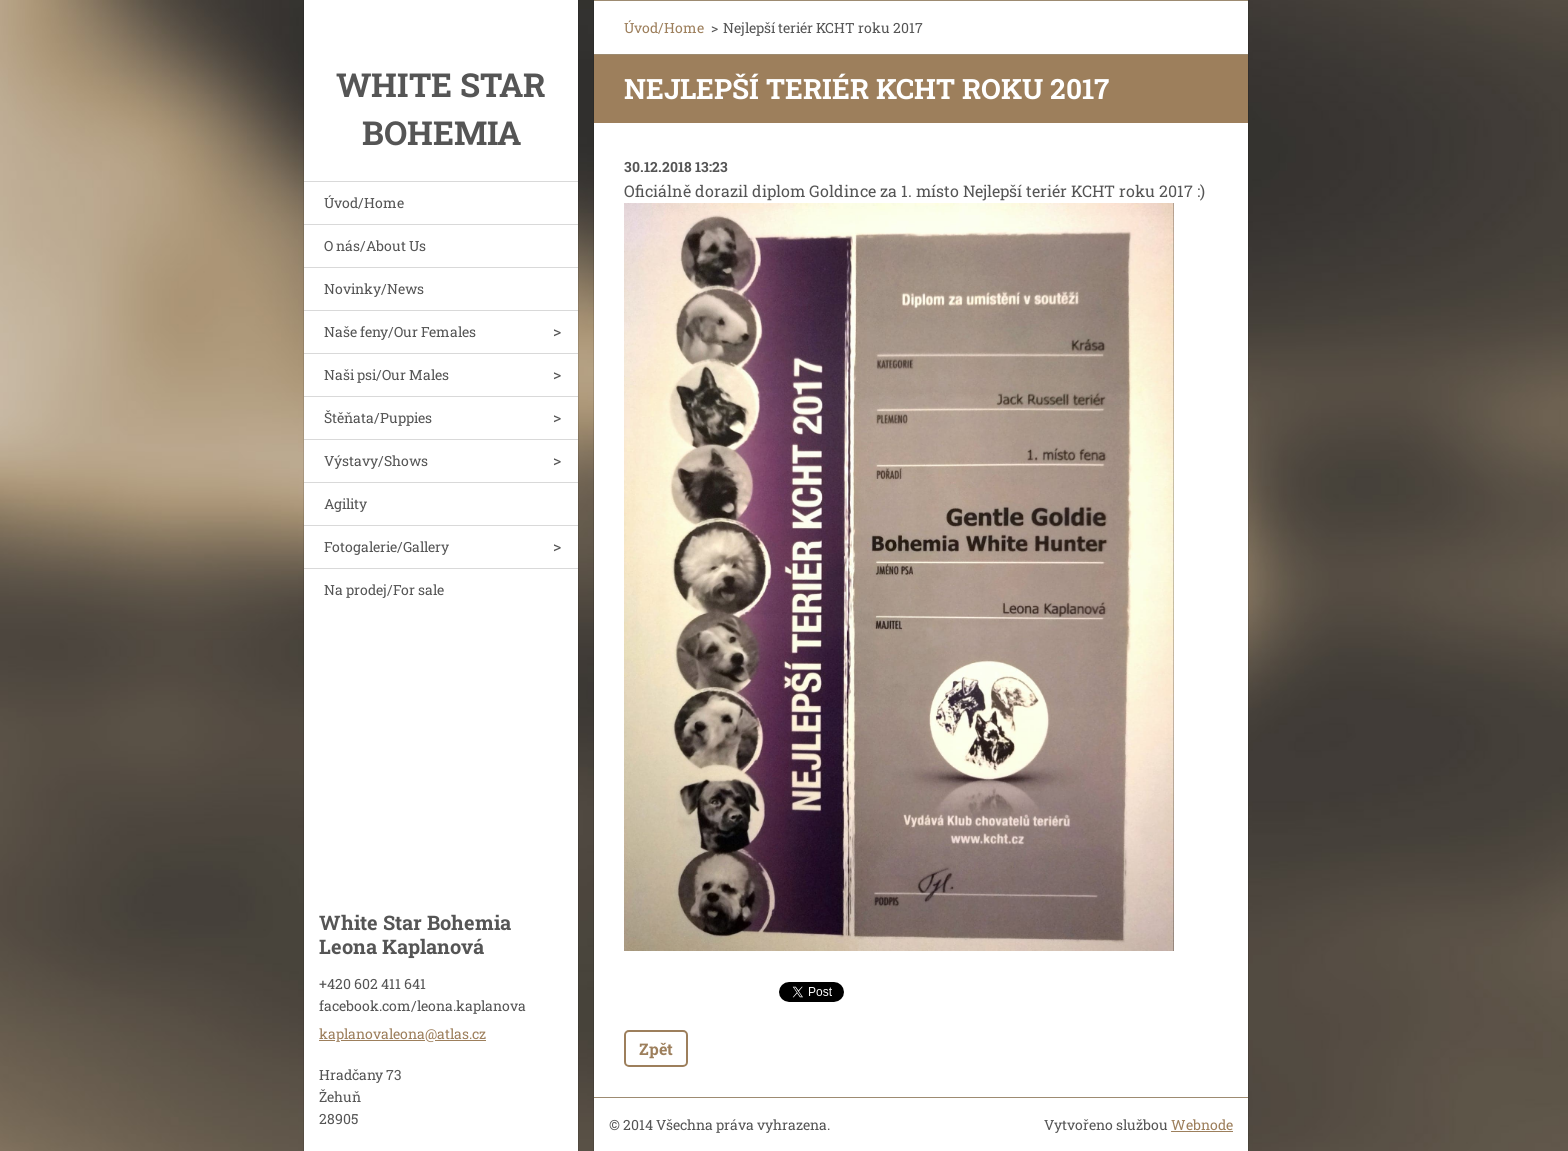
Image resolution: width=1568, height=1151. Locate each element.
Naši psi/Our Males (386, 374)
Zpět (656, 1048)
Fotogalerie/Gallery (386, 546)
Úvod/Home (364, 202)
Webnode (1202, 1124)
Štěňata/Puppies (378, 417)
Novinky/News (374, 288)
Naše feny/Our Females (400, 331)
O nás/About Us (375, 245)
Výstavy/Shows (376, 460)
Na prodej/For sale (384, 589)
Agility (345, 503)
